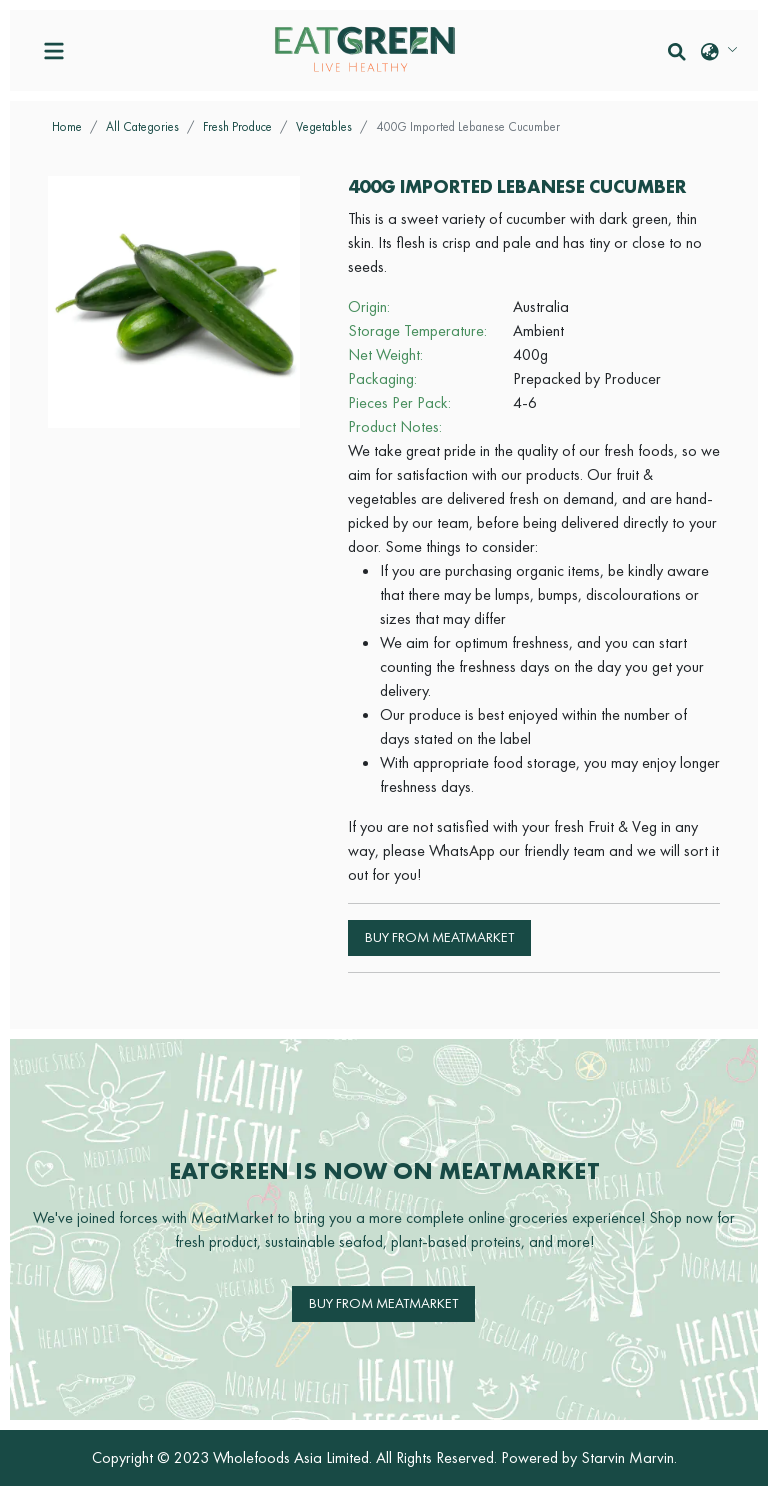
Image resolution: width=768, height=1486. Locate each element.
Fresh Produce (237, 126)
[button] (677, 51)
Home (67, 126)
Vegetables (324, 126)
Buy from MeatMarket (439, 937)
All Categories (142, 126)
